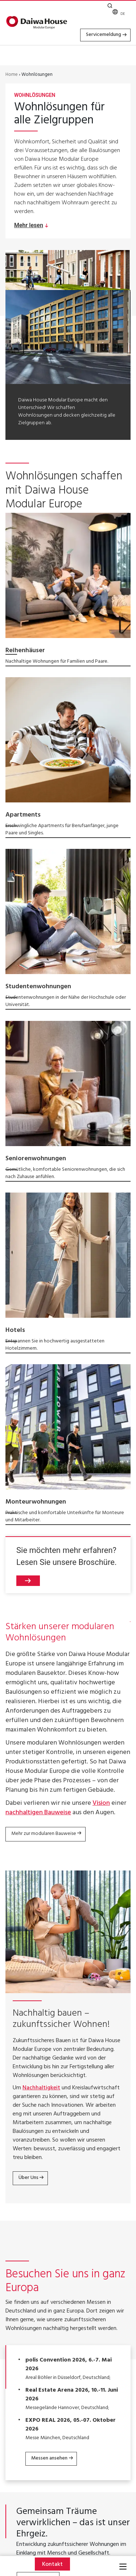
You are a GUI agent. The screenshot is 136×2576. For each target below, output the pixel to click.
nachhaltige (89, 408)
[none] (121, 13)
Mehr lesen (28, 225)
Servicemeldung (103, 35)
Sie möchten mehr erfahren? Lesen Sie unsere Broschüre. (66, 1566)
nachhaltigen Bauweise (38, 1813)
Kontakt (52, 2564)
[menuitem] (121, 13)
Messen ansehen (49, 2458)
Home (11, 75)
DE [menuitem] (122, 14)
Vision (101, 1804)
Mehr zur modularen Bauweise (43, 1834)
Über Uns (28, 2178)
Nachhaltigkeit (41, 2087)
